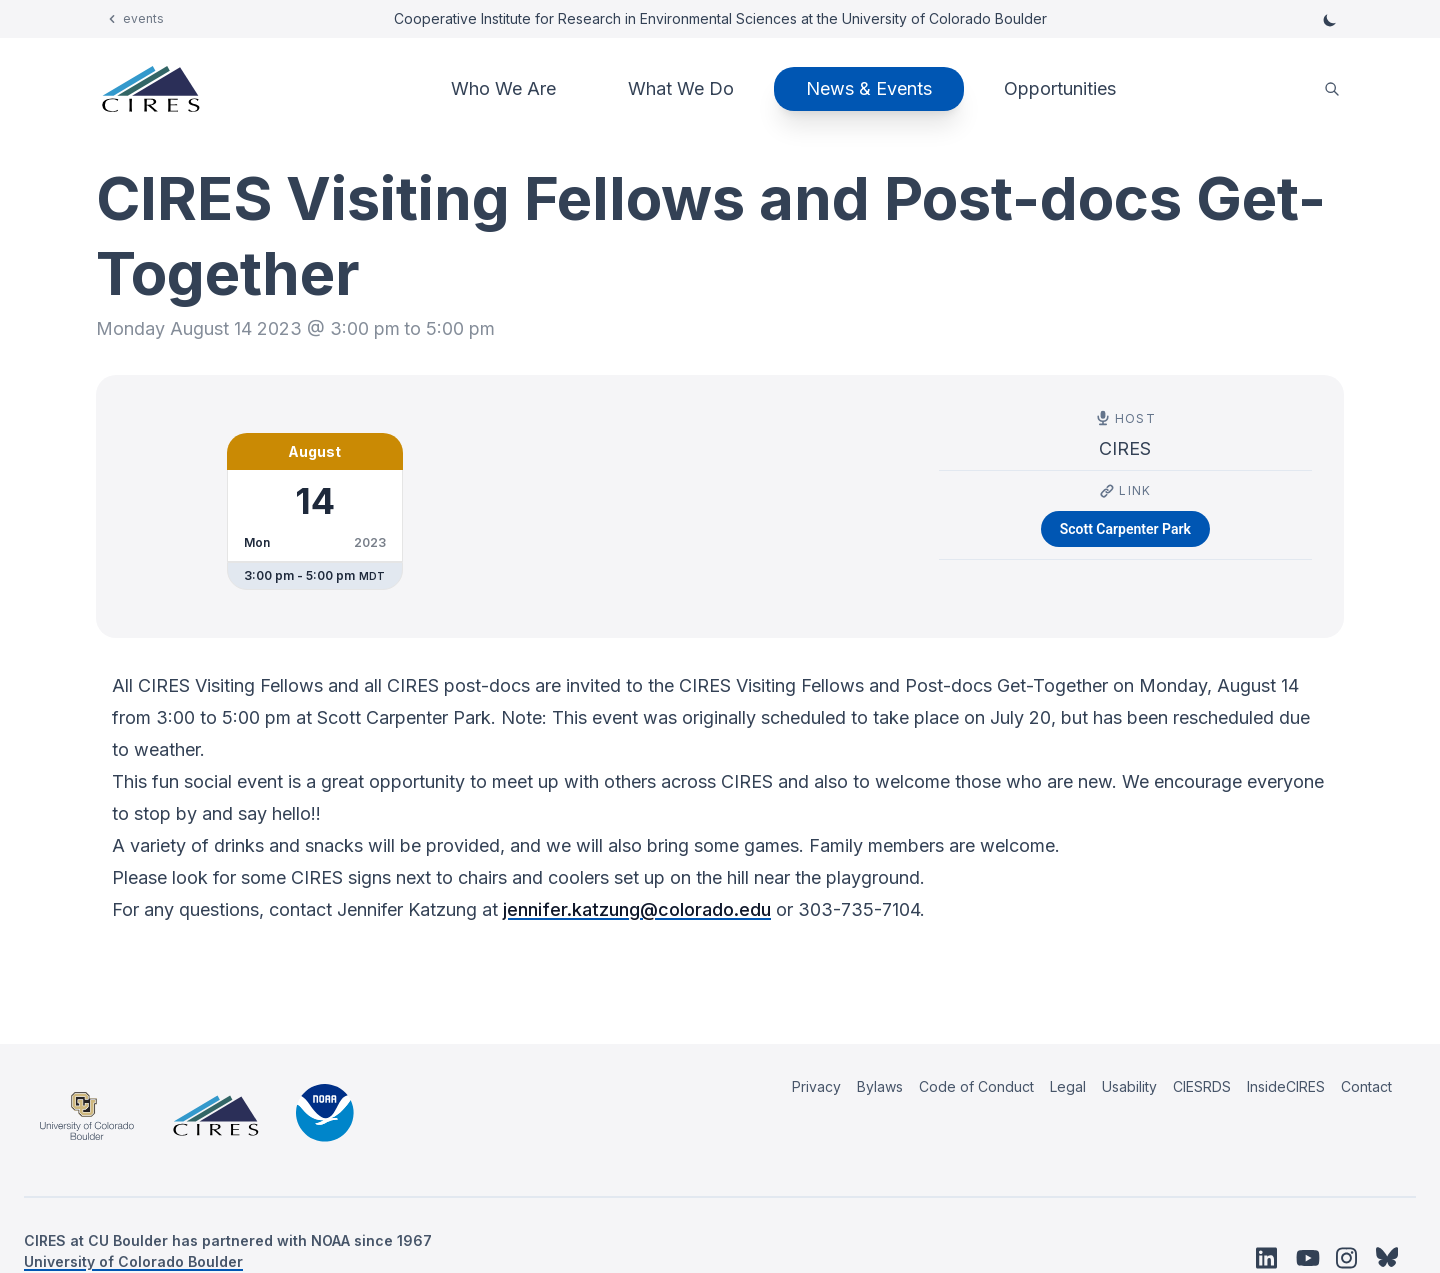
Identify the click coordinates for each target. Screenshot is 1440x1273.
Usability (1129, 1086)
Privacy (816, 1086)
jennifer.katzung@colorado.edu (637, 909)
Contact (1366, 1086)
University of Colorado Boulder (133, 1261)
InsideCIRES (1286, 1086)
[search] (1332, 89)
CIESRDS (1202, 1086)
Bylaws (880, 1086)
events (143, 18)
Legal (1068, 1086)
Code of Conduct (976, 1086)
